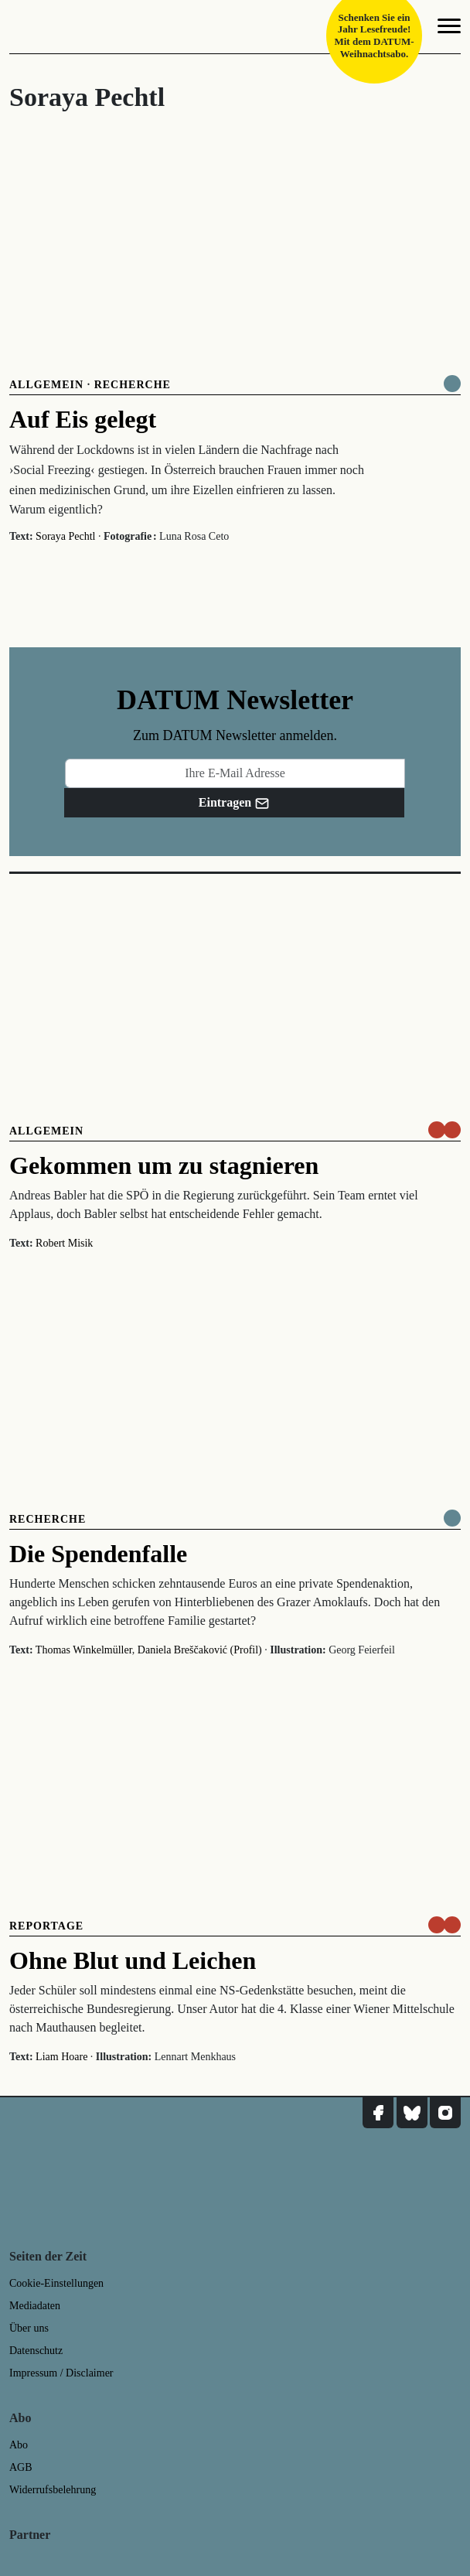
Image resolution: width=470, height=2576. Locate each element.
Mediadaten (34, 2306)
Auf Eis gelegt (82, 419)
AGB (20, 2467)
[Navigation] (449, 29)
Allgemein (46, 385)
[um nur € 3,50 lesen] (444, 1129)
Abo (18, 2445)
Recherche (132, 385)
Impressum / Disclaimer (61, 2373)
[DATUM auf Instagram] (445, 2112)
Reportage (46, 1926)
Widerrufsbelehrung (52, 2490)
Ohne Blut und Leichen (132, 1960)
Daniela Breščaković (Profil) (200, 1650)
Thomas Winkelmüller (84, 1650)
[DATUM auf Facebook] (378, 2112)
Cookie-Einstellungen (56, 2283)
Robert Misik (64, 1243)
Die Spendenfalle (98, 1554)
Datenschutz (36, 2350)
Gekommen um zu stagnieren (163, 1165)
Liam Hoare (61, 2057)
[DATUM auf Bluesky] (412, 2112)
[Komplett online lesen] (452, 383)
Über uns (29, 2328)
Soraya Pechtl (65, 536)
